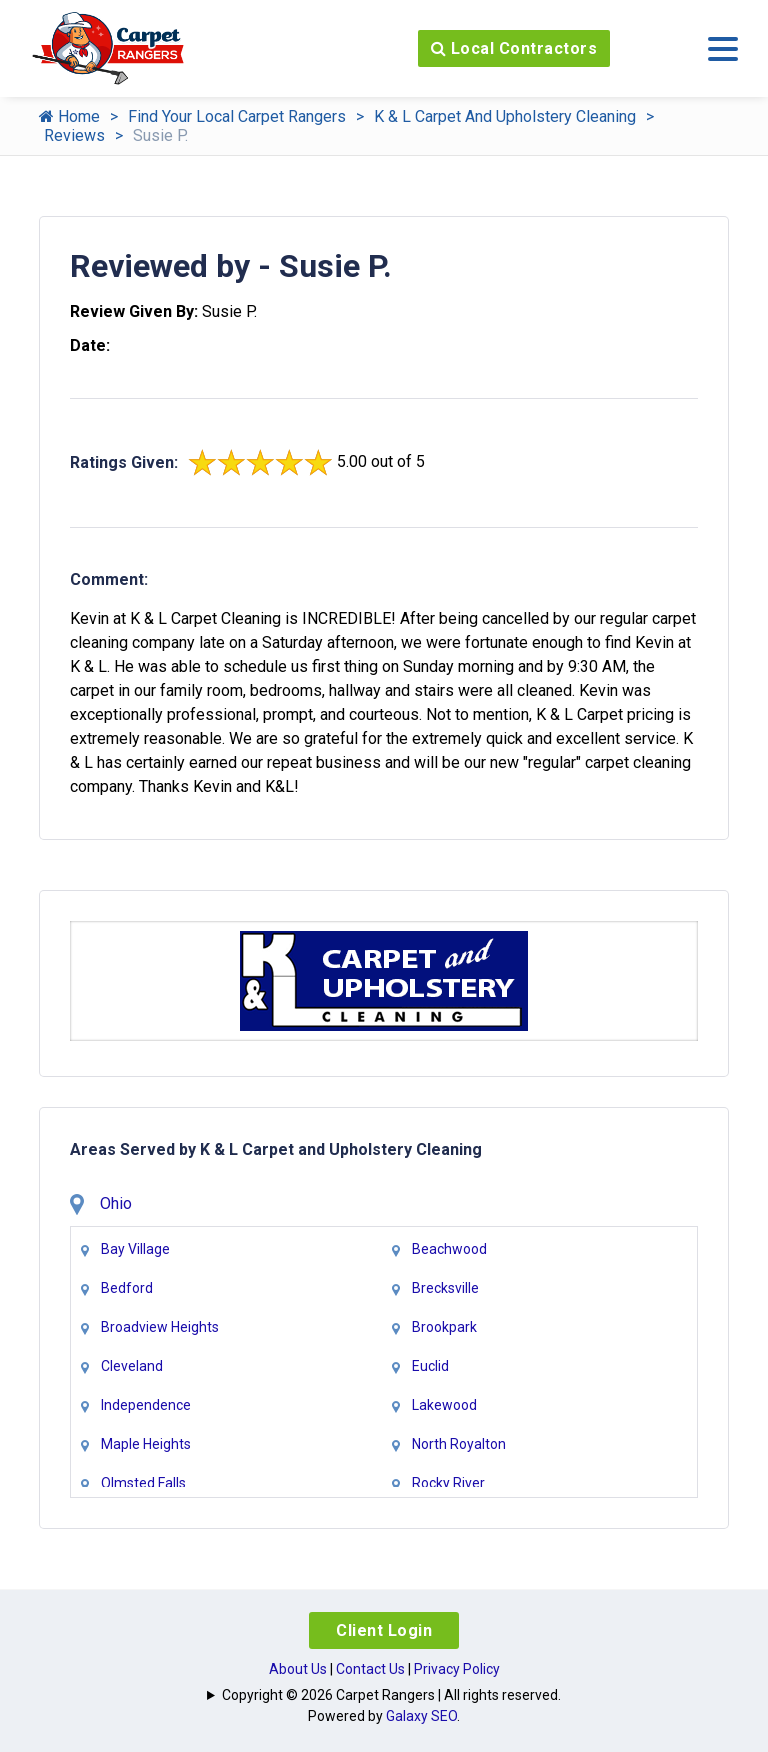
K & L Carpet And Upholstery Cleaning (505, 116)
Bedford (127, 1288)
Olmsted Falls (143, 1483)
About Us (298, 1669)
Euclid (430, 1366)
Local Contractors (514, 48)
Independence (146, 1405)
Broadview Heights (160, 1327)
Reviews (74, 135)
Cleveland (132, 1366)
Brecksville (445, 1288)
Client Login (384, 1630)
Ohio (116, 1203)
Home (69, 116)
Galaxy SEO (421, 1716)
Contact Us (370, 1669)
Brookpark (444, 1327)
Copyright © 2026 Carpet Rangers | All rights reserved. (391, 1695)
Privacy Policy (457, 1669)
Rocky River (448, 1483)
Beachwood (449, 1249)
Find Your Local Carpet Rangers (237, 116)
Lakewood (444, 1405)
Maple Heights (146, 1444)
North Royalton (459, 1444)
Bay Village (135, 1249)
